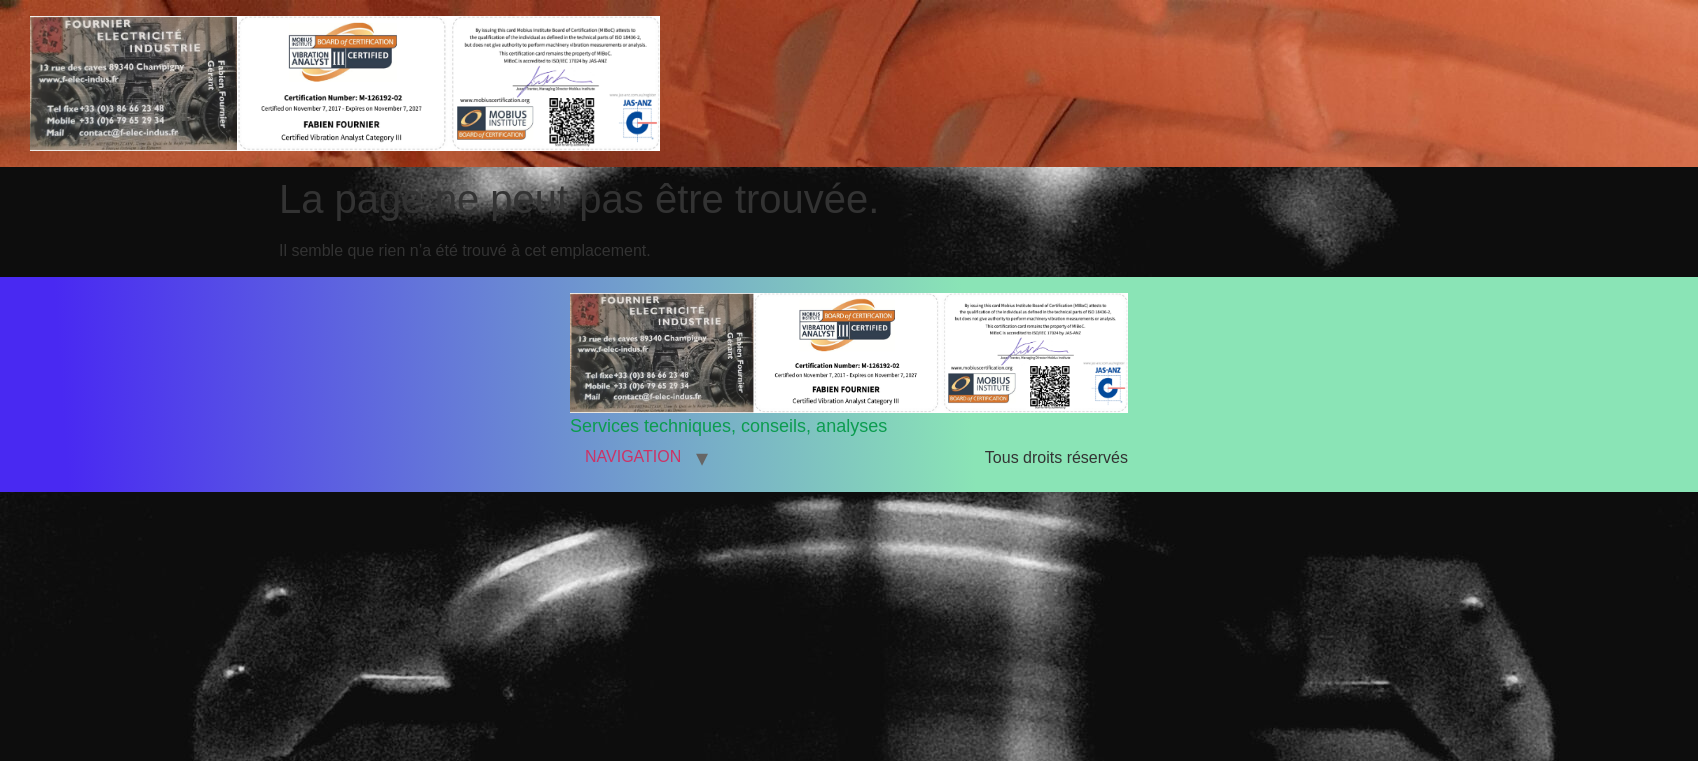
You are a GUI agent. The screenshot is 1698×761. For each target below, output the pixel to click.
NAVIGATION (633, 456)
